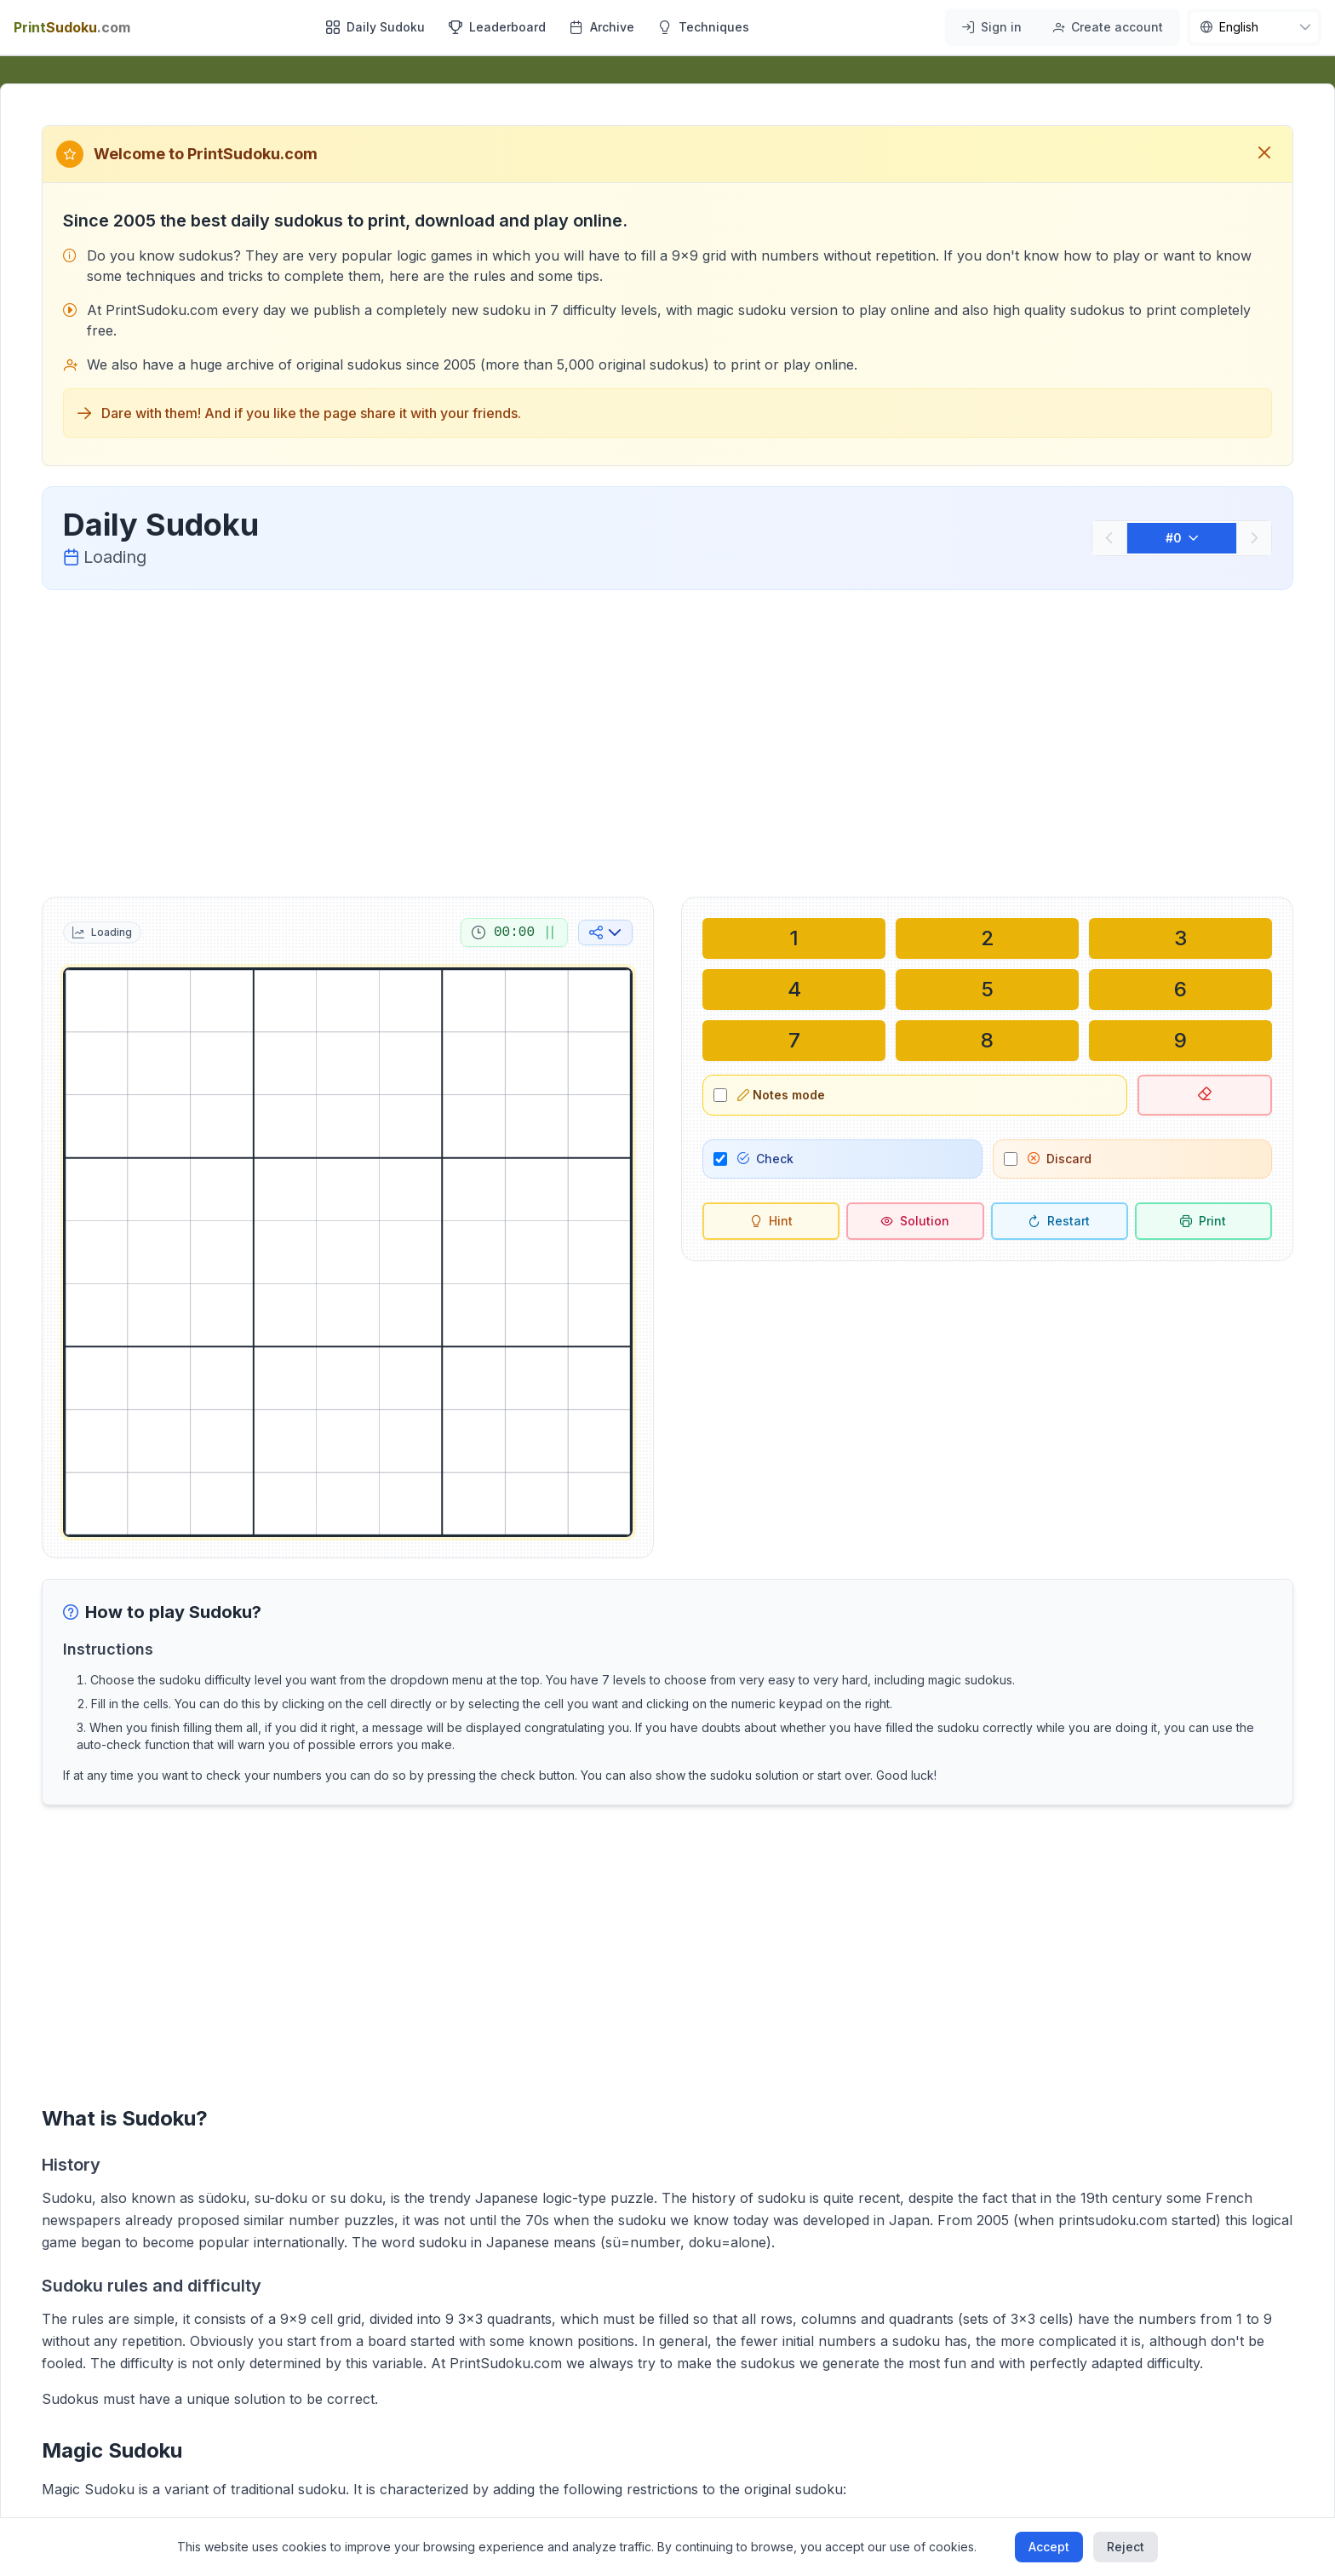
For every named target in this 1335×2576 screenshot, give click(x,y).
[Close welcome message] (1264, 154)
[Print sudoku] (1203, 1221)
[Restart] (1059, 1221)
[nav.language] (1254, 27)
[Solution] (914, 1221)
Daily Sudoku (375, 27)
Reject (1125, 2546)
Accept (1048, 2546)
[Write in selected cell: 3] (1180, 938)
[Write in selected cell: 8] (987, 1040)
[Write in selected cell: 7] (793, 1040)
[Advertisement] (667, 740)
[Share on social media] (605, 932)
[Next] (1254, 538)
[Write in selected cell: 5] (987, 989)
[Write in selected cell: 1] (793, 938)
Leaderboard (497, 27)
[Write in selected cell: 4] (793, 989)
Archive (602, 27)
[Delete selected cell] (1204, 1095)
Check (765, 1158)
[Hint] (770, 1221)
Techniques (703, 27)
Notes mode (781, 1094)
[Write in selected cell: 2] (987, 938)
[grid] (348, 1252)
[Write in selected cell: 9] (1180, 1040)
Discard (1059, 1158)
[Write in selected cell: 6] (1180, 989)
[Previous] (1109, 538)
